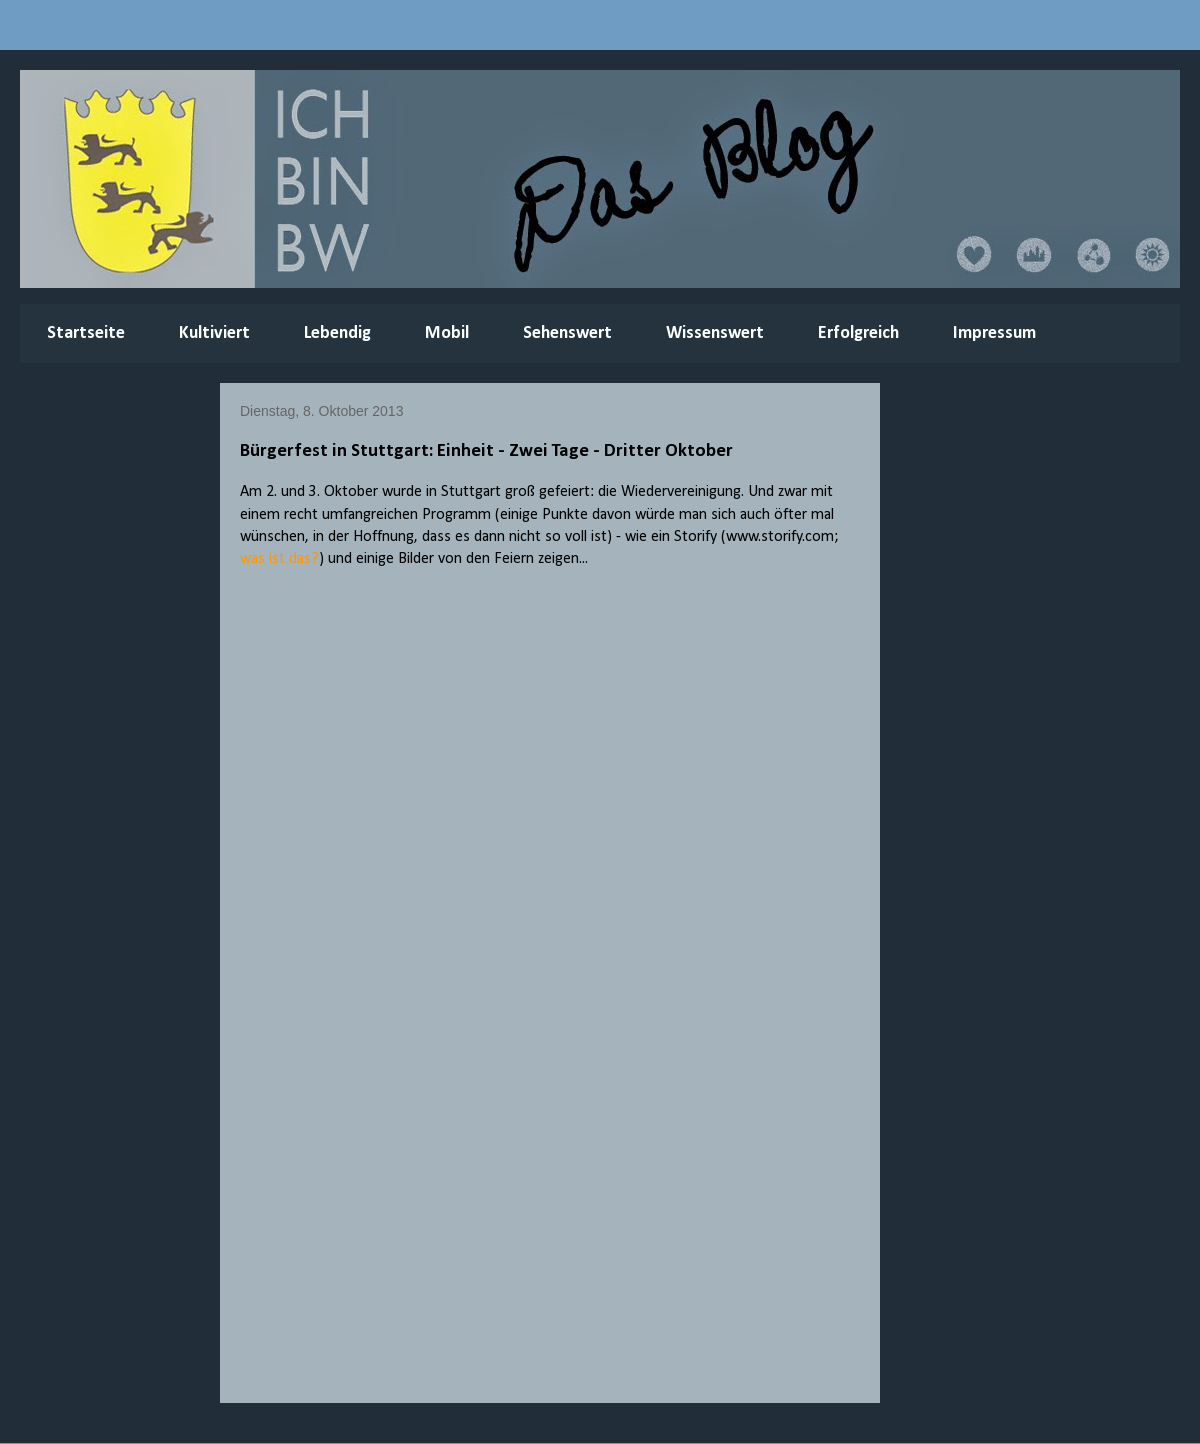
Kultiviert (214, 333)
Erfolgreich (858, 333)
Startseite (86, 333)
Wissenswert (715, 333)
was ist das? (279, 559)
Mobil (447, 333)
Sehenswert (567, 333)
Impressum (994, 333)
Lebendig (337, 333)
